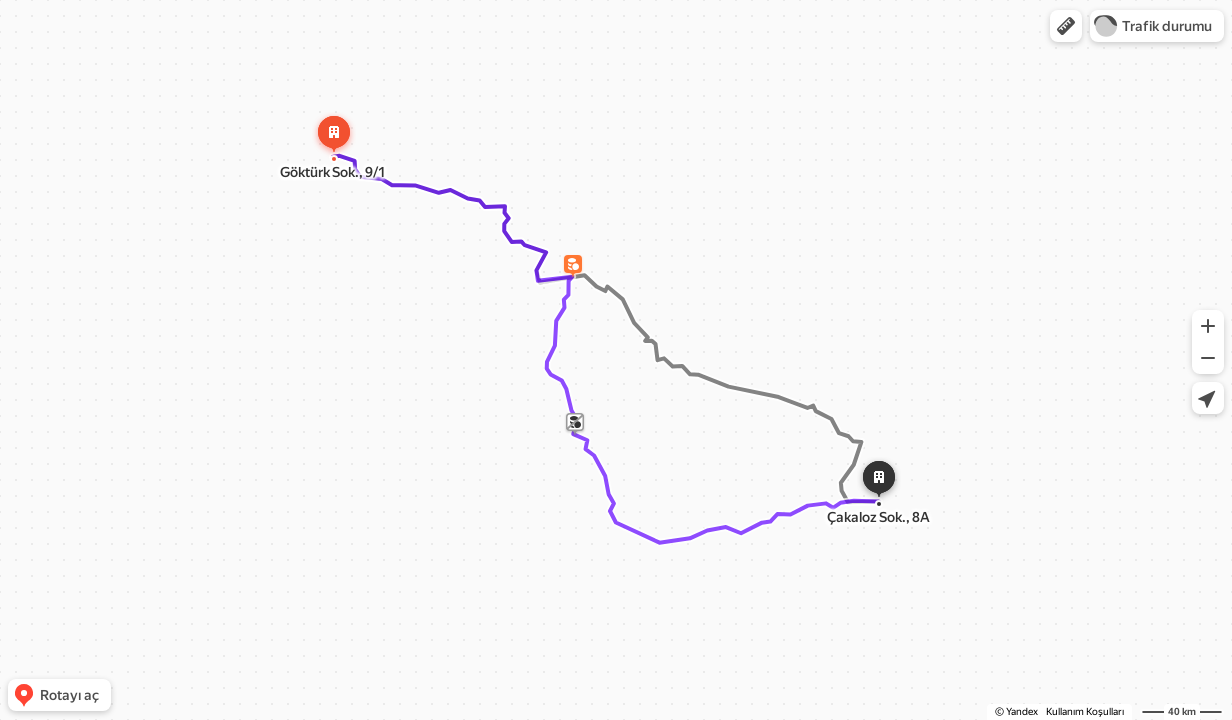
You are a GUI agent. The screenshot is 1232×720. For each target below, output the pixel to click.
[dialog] (571, 203)
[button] (1066, 26)
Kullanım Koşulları (1085, 711)
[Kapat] (667, 155)
